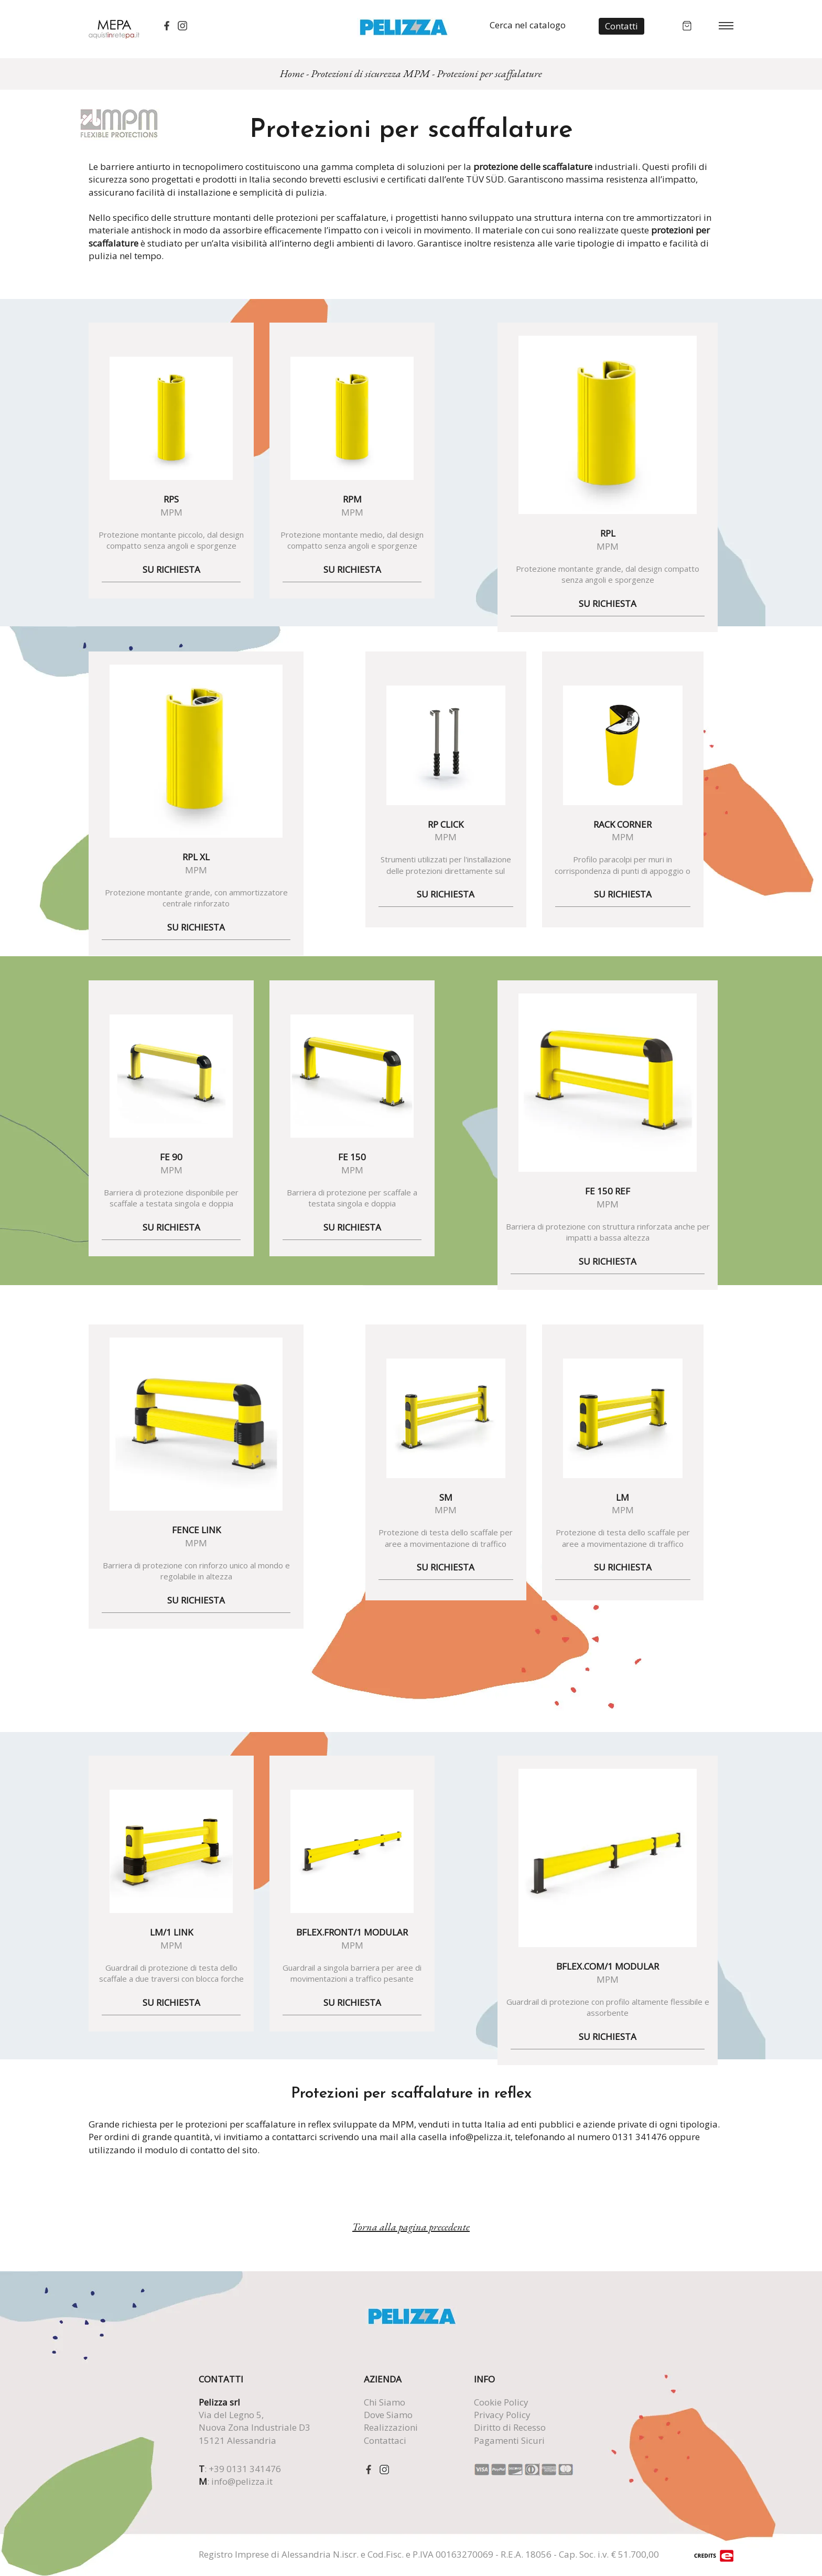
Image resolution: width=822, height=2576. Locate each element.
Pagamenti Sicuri (509, 2440)
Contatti (621, 26)
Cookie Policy (501, 2402)
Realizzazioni (391, 2427)
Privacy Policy (502, 2415)
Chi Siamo (384, 2402)
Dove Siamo (388, 2415)
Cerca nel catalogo (528, 25)
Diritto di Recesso (510, 2427)
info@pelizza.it (242, 2481)
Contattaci (385, 2440)
